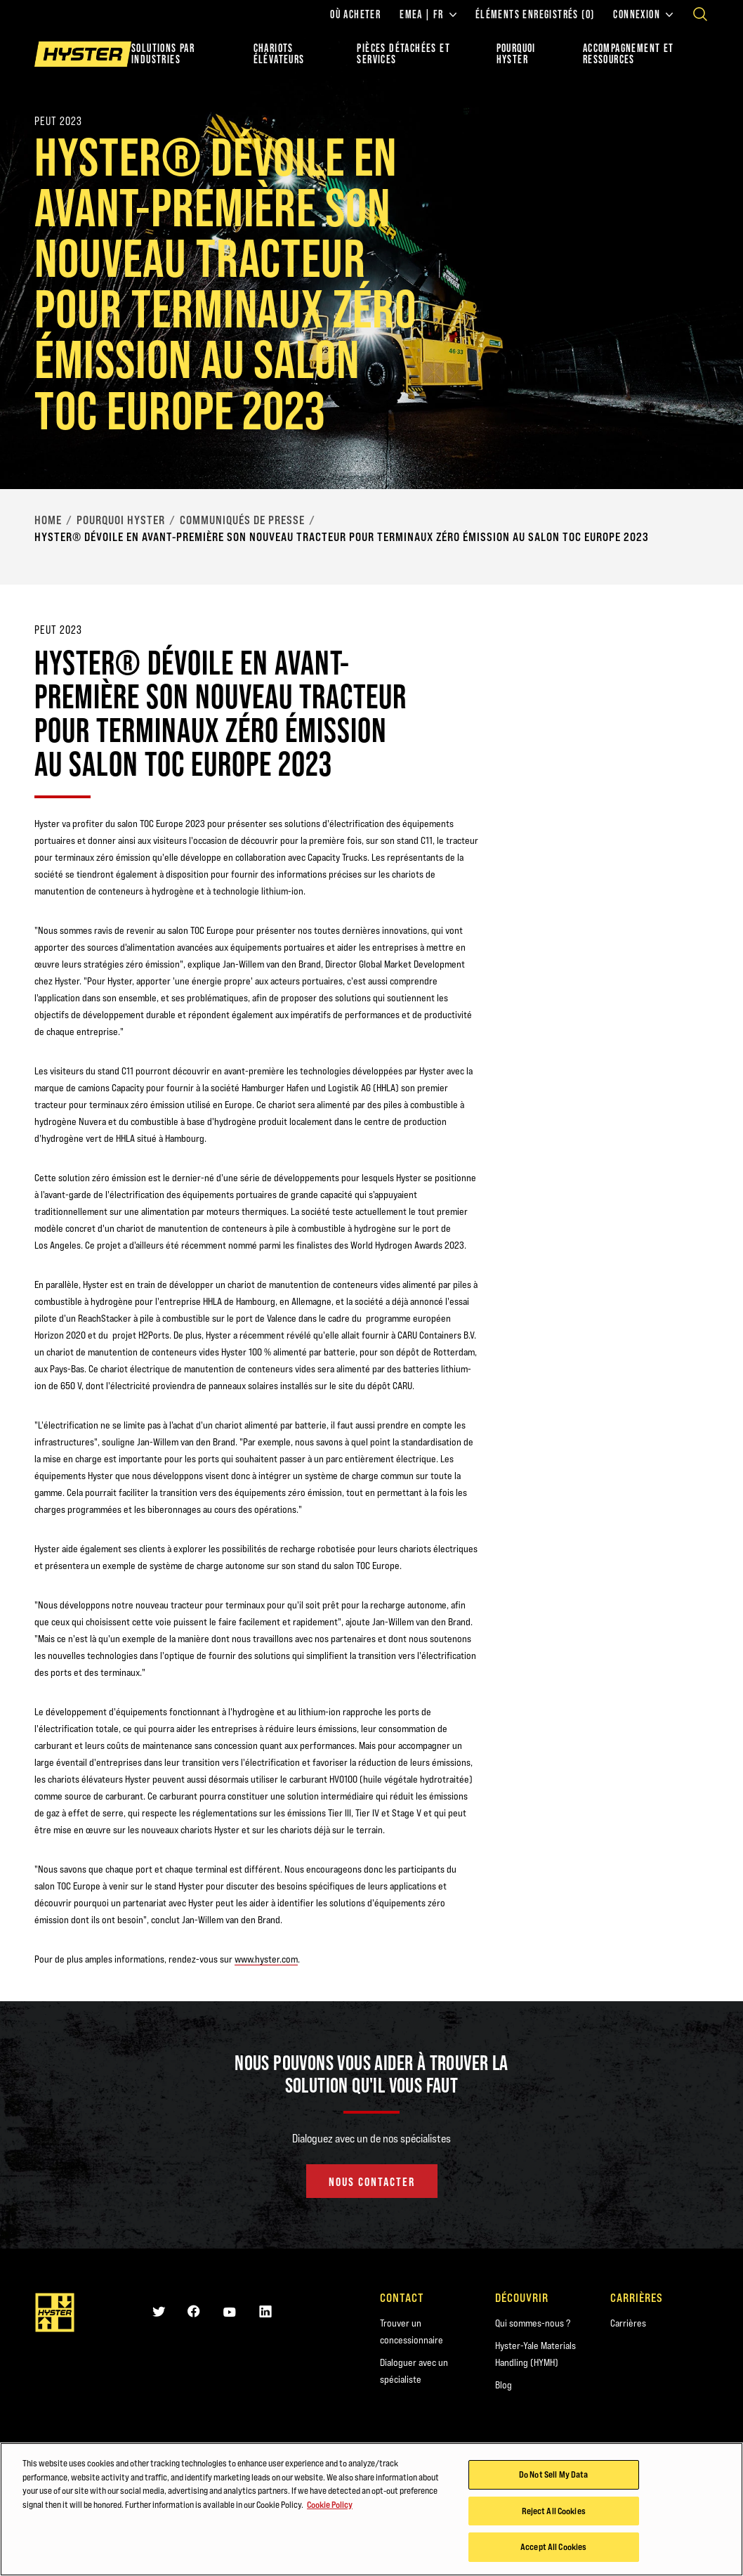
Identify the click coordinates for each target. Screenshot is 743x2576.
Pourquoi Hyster (121, 520)
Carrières (628, 2323)
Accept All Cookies (553, 2548)
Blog (503, 2384)
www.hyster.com (266, 1959)
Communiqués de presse (242, 520)
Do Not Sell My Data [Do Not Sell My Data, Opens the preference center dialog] (553, 2475)
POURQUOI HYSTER (516, 53)
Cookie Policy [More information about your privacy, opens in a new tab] (330, 2505)
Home (48, 520)
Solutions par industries (163, 53)
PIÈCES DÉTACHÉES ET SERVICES (403, 53)
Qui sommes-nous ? (532, 2323)
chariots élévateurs (279, 53)
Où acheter (355, 14)
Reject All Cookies (554, 2512)
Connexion (643, 14)
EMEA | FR (428, 14)
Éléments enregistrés (535, 14)
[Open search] (700, 14)
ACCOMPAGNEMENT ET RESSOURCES (628, 53)
